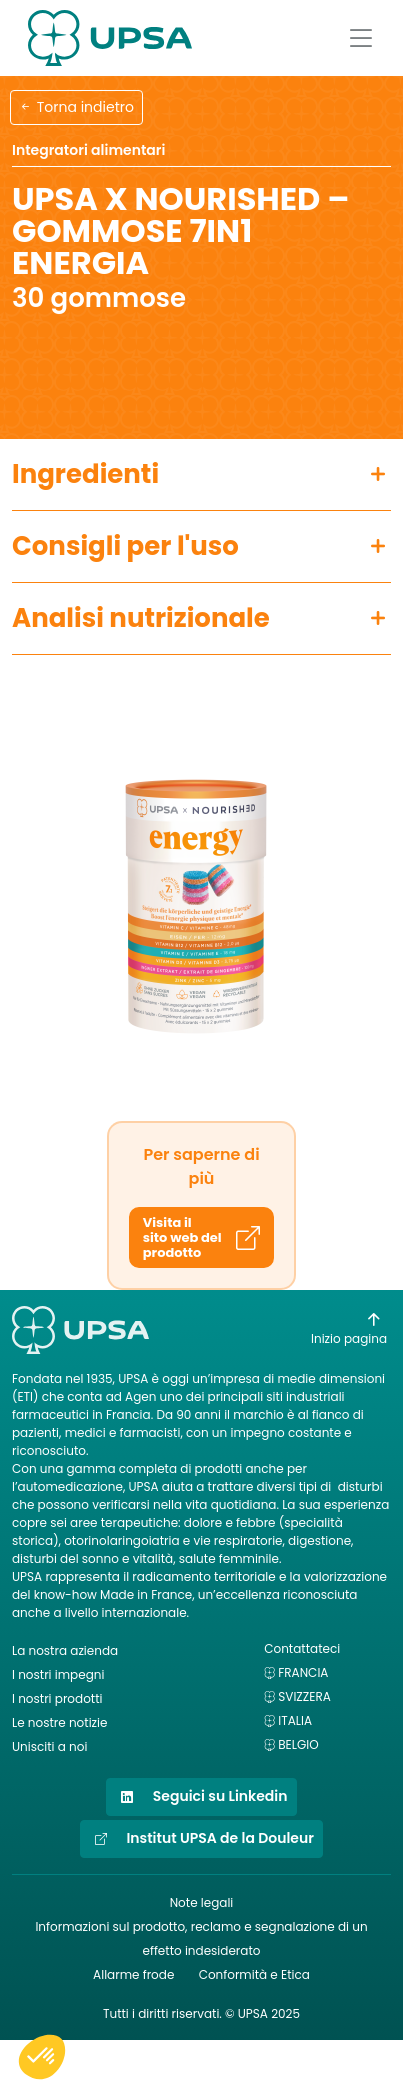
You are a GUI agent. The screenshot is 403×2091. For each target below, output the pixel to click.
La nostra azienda (65, 1650)
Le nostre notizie (59, 1722)
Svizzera (304, 1696)
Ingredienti (85, 474)
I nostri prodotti (57, 1698)
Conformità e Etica (254, 1974)
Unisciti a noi (49, 1746)
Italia (295, 1720)
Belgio (298, 1744)
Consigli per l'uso (125, 546)
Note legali (202, 1902)
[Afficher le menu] (361, 38)
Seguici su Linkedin (201, 1797)
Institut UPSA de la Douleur (201, 1839)
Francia (303, 1672)
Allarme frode (133, 1974)
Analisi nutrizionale (141, 618)
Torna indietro (76, 107)
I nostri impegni (58, 1674)
